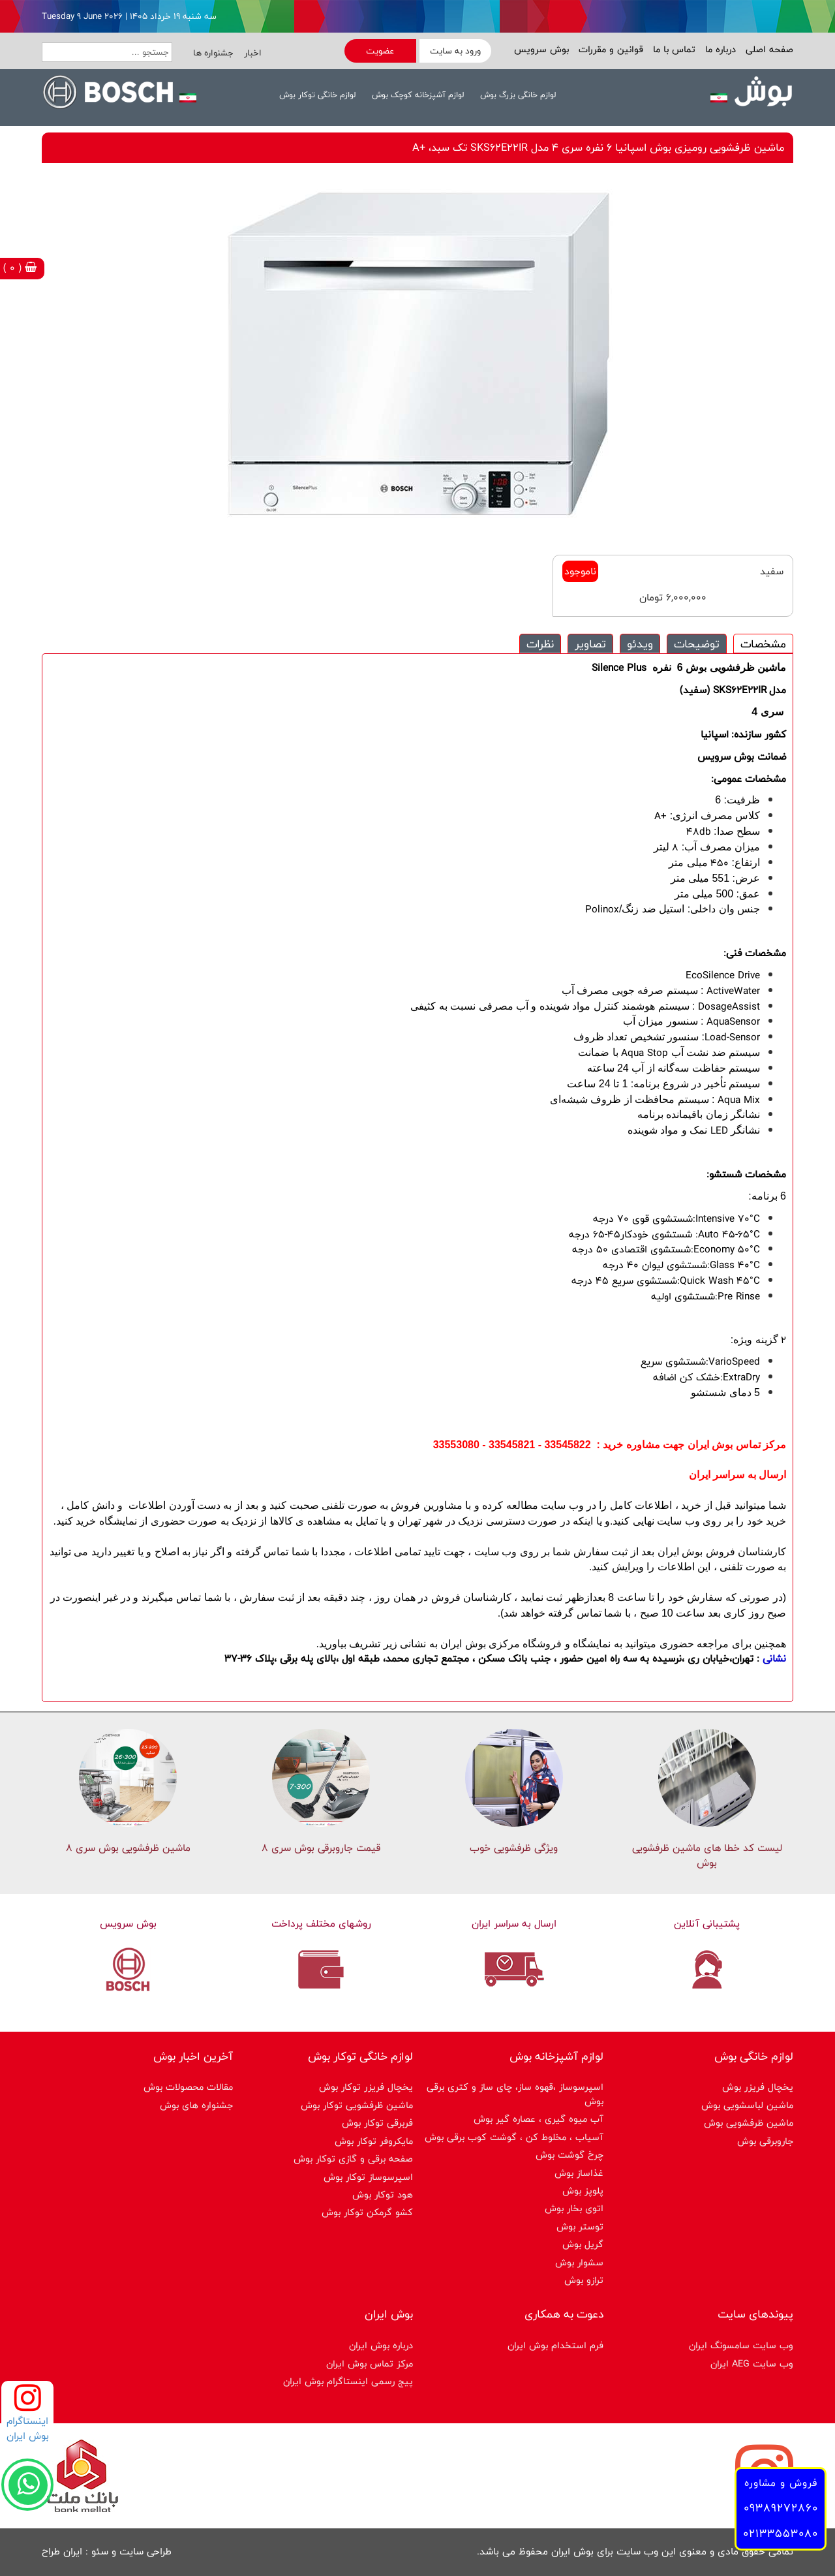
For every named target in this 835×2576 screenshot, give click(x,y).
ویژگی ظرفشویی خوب (514, 1848)
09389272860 (781, 2508)
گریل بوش (582, 2244)
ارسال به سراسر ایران (514, 1923)
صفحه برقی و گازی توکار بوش (353, 2158)
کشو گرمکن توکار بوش (367, 2212)
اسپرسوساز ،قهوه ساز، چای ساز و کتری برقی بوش (515, 2094)
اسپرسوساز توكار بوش (368, 2177)
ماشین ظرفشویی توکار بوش (357, 2105)
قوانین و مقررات (609, 49)
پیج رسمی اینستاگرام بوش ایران (348, 2381)
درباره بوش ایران (381, 2345)
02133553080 (780, 2533)
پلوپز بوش (582, 2190)
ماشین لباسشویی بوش (747, 2105)
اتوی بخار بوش (574, 2208)
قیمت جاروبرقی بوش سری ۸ (321, 1848)
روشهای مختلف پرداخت (321, 1923)
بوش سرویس (541, 49)
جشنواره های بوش (196, 2105)
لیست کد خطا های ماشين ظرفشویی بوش (707, 1855)
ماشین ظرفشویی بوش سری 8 (128, 1848)
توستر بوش (579, 2226)
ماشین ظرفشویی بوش (748, 2123)
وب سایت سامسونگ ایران (741, 2345)
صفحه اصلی (767, 49)
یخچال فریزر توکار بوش (366, 2087)
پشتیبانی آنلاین (707, 1923)
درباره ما (719, 49)
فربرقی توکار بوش (377, 2123)
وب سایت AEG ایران (751, 2363)
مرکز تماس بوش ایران (369, 2363)
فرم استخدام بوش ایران (555, 2345)
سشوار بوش (579, 2262)
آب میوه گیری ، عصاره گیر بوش (538, 2119)
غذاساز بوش (578, 2173)
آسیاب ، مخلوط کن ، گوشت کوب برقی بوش (514, 2137)
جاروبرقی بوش (765, 2141)
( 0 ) (20, 268)
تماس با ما (672, 49)
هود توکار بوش (382, 2194)
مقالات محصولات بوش (188, 2087)
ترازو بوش (583, 2280)
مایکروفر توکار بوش (374, 2141)
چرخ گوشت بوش (569, 2155)
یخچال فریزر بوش (757, 2087)
